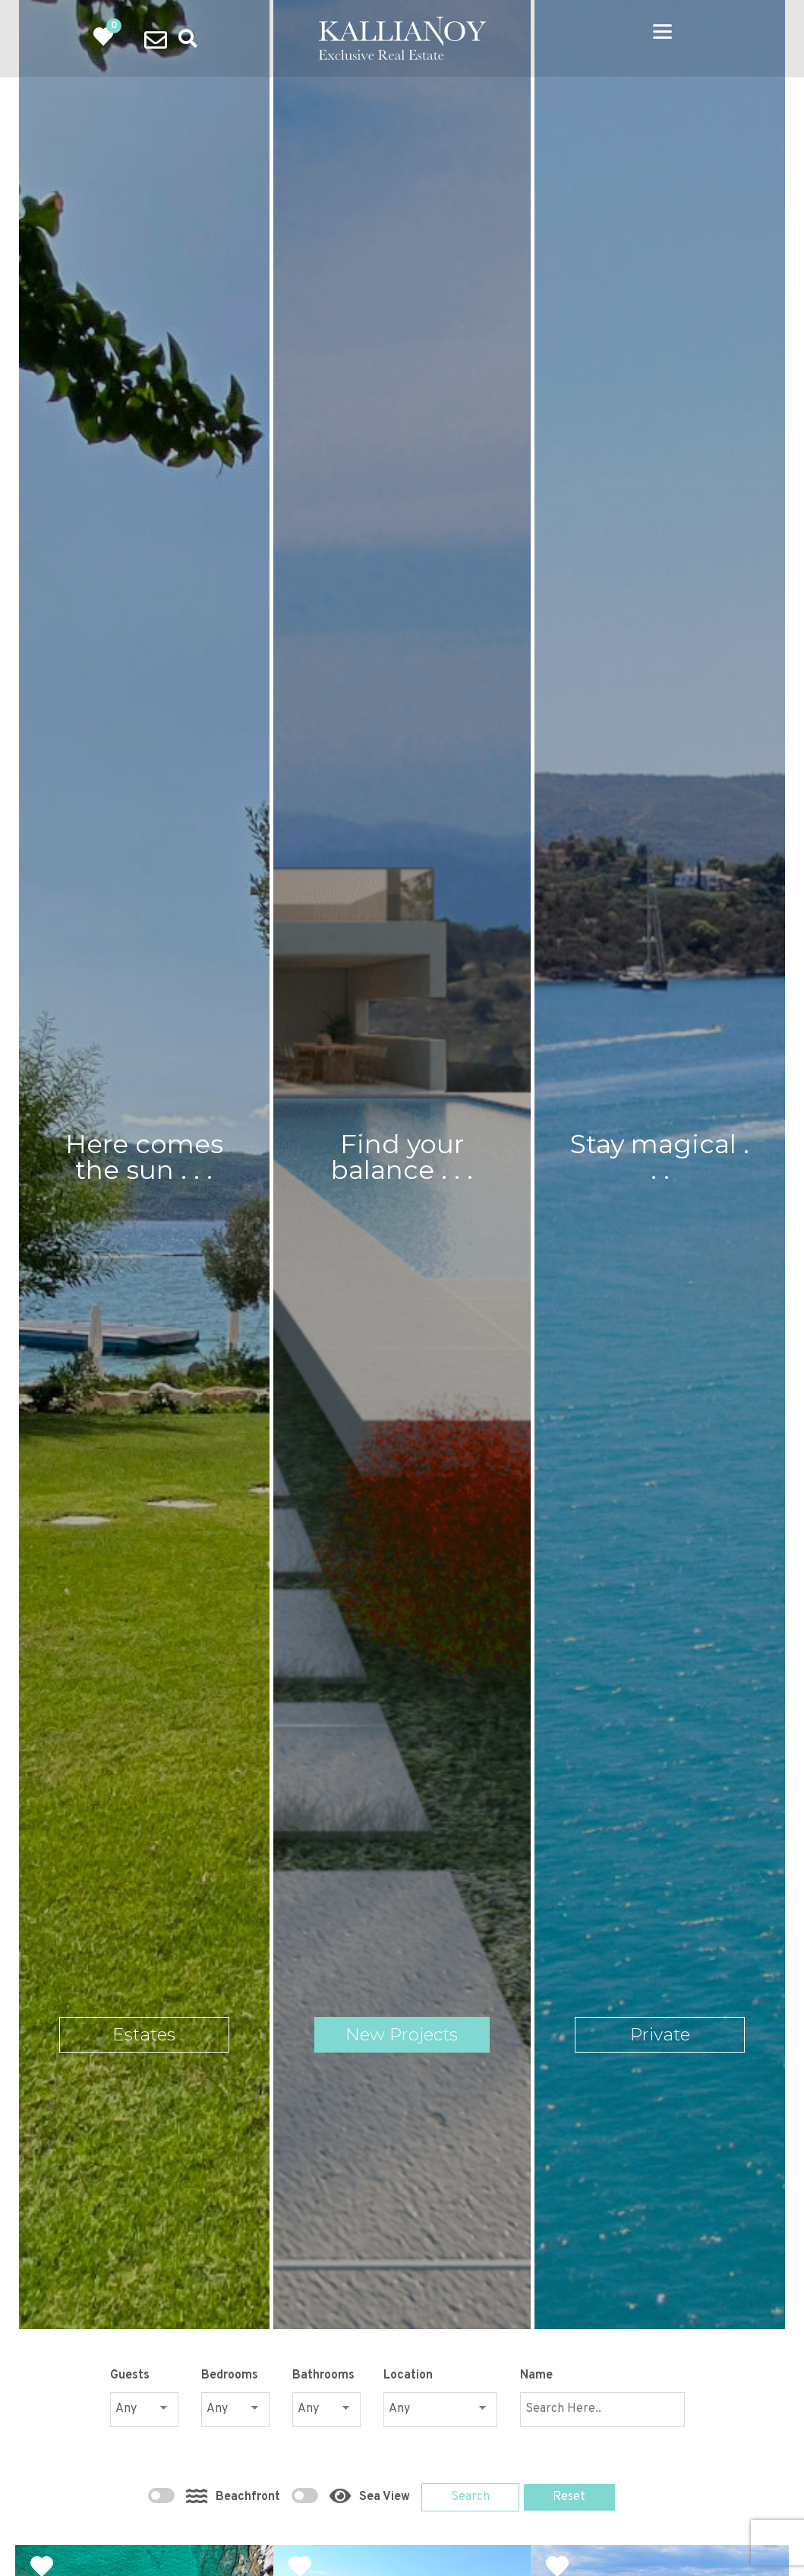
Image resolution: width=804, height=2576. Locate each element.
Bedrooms (229, 2375)
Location (408, 2375)
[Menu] (662, 32)
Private (660, 2034)
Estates (143, 2034)
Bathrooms (323, 2375)
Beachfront (216, 2493)
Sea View (352, 2493)
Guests (130, 2375)
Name (536, 2375)
